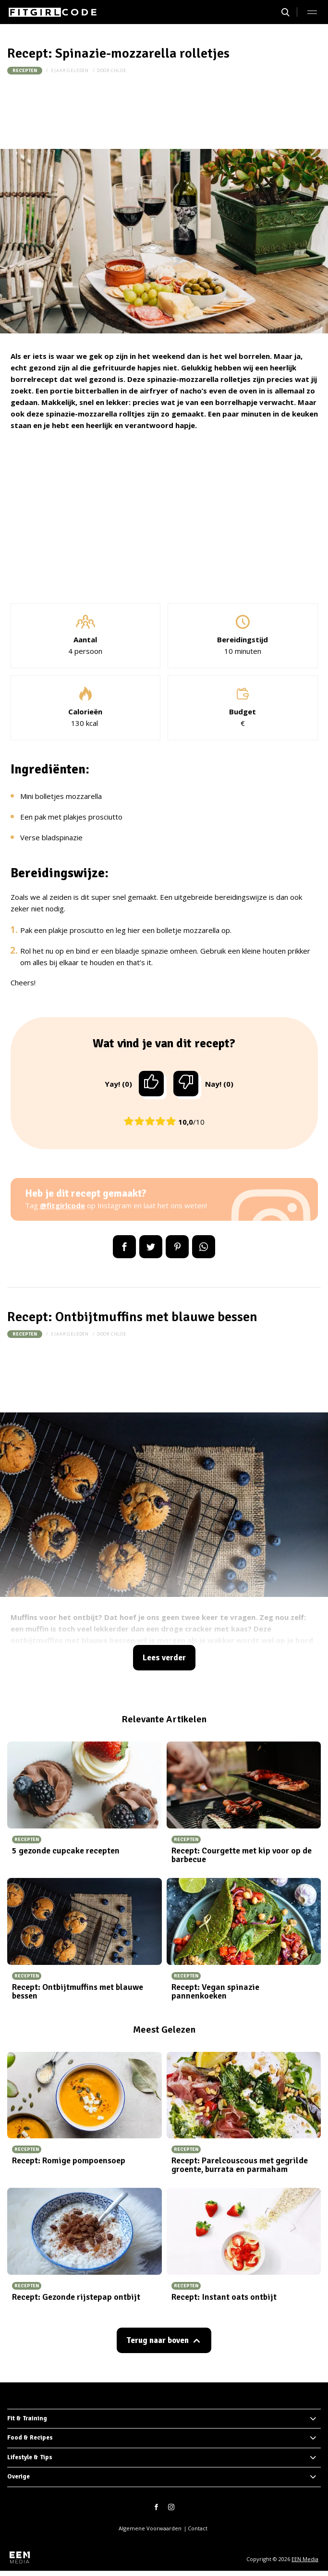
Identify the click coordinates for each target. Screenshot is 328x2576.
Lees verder (164, 1658)
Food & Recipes (30, 2437)
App (203, 1246)
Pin (177, 1246)
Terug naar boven (157, 2340)
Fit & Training (27, 2418)
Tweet (150, 1246)
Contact (197, 2528)
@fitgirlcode (62, 1205)
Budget (242, 711)
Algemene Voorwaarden (150, 2528)
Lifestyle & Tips (29, 2457)
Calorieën (85, 711)
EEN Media (305, 2559)
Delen (124, 1246)
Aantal (85, 639)
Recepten (24, 71)
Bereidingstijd (242, 639)
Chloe (118, 70)
